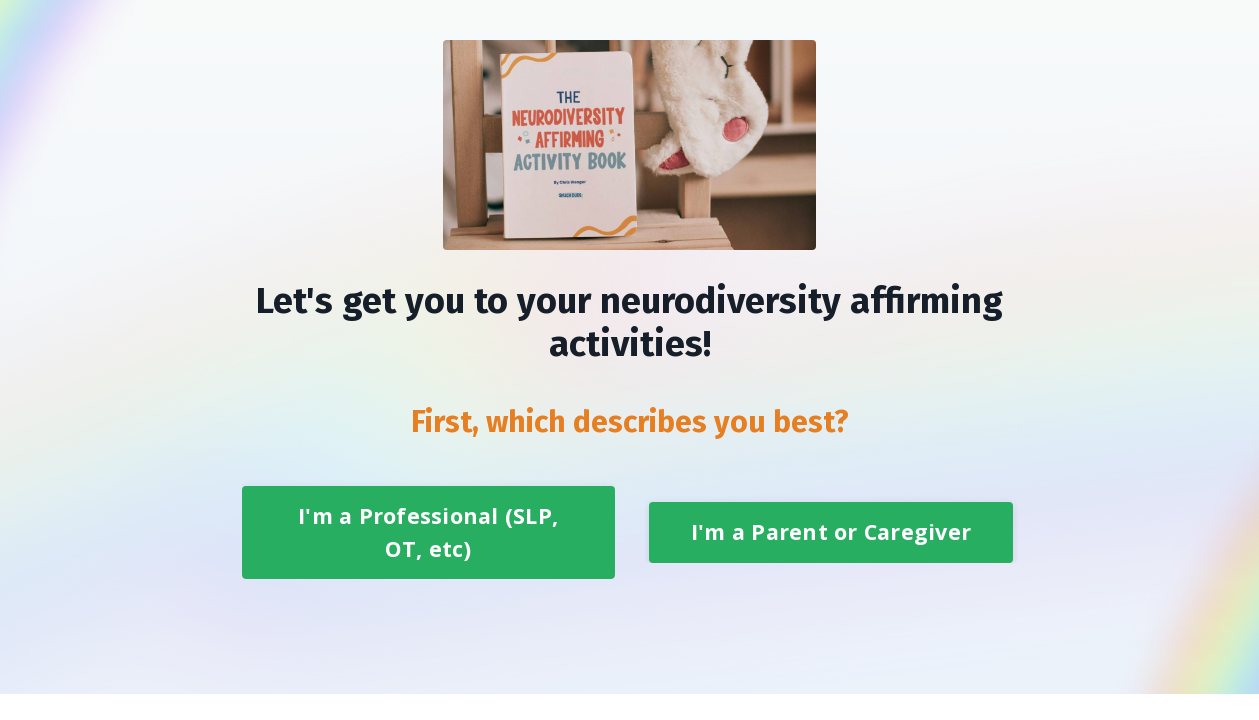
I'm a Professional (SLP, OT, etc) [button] (428, 531)
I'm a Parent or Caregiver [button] (831, 531)
